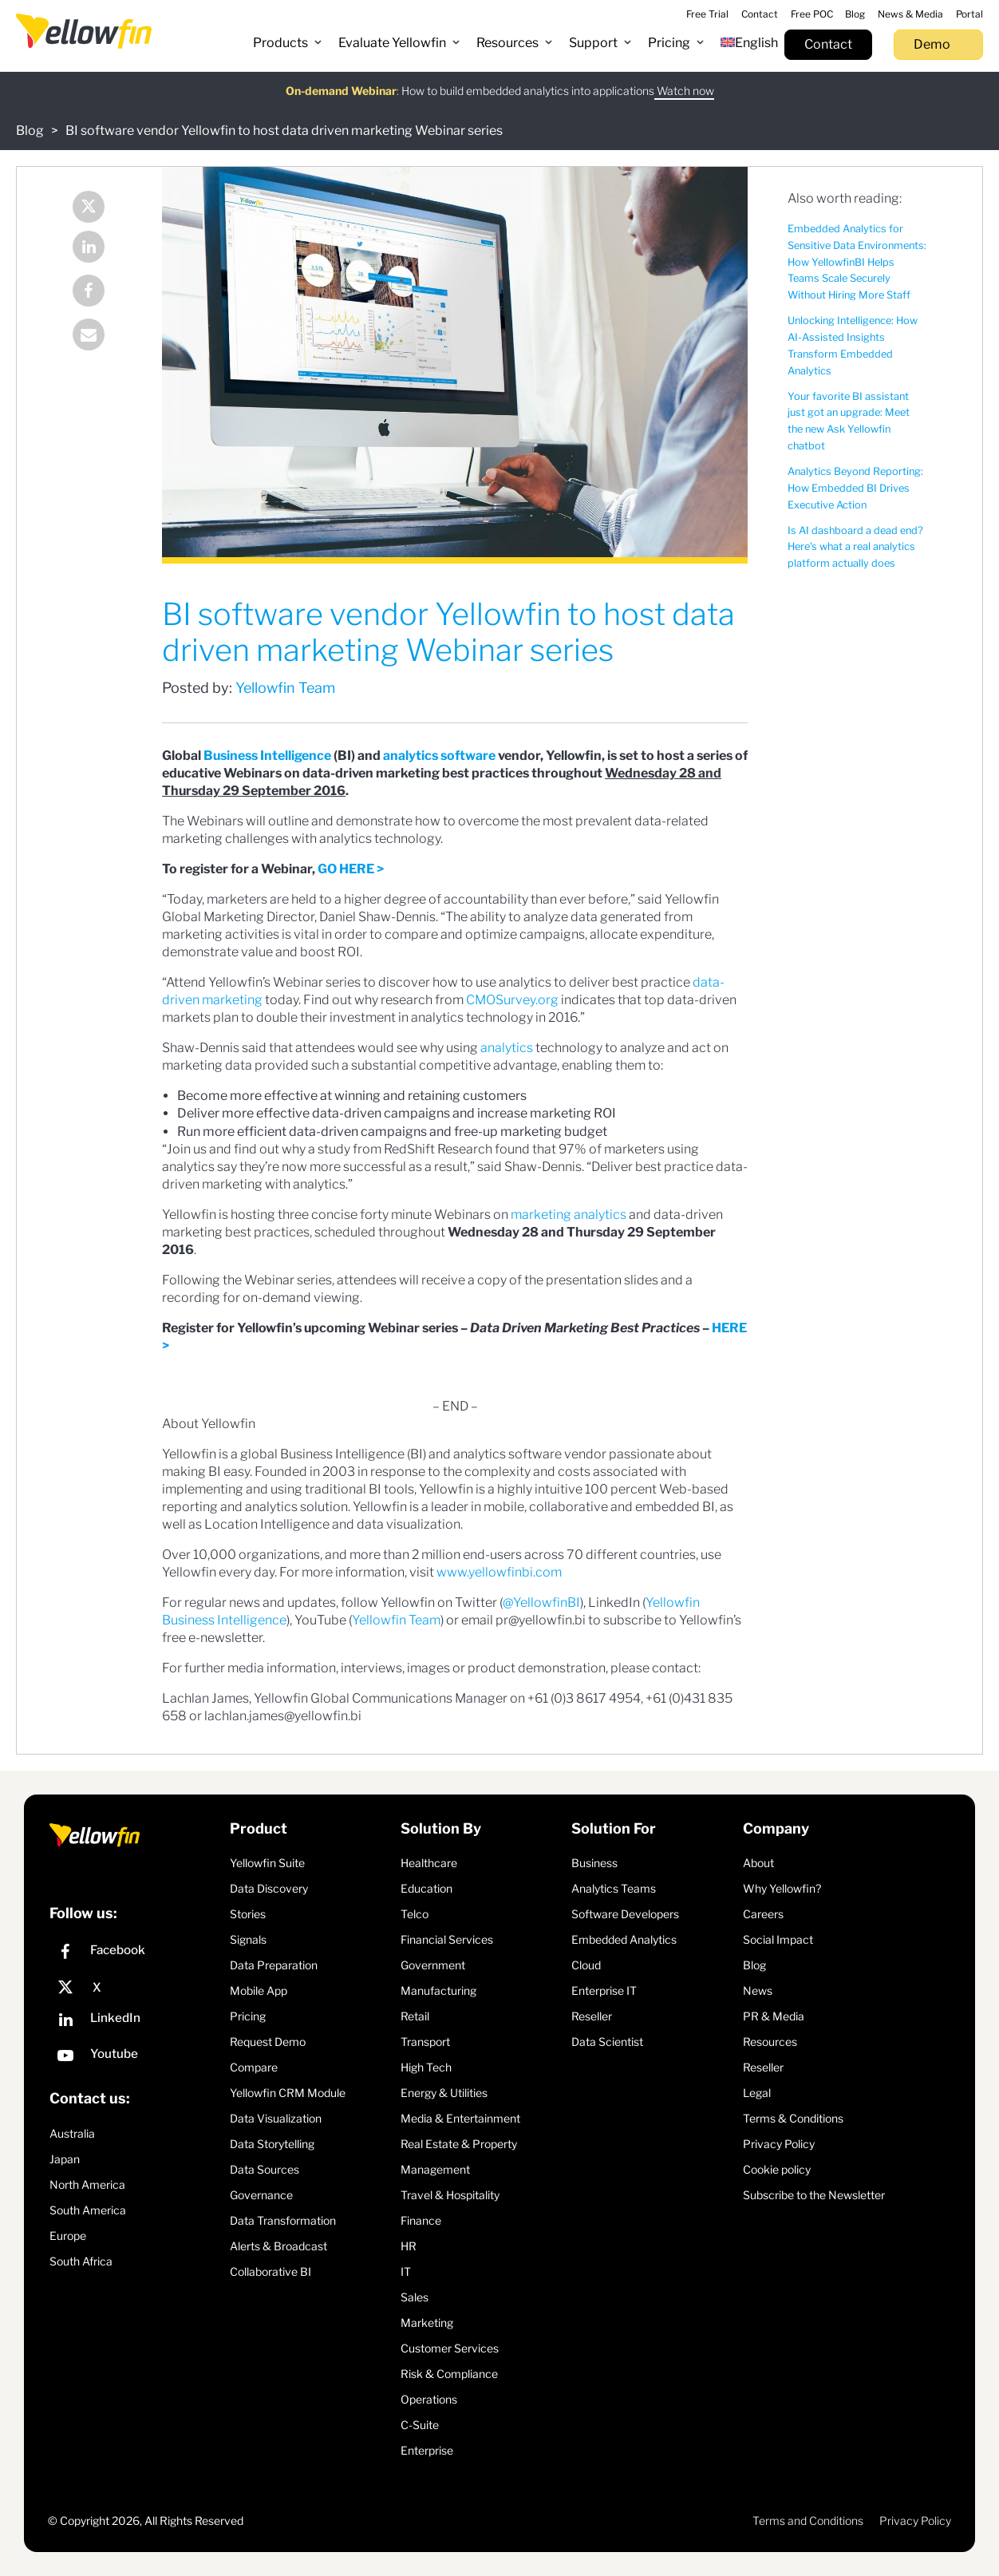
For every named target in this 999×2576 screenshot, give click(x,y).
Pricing (248, 2016)
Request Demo (268, 2041)
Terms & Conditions (793, 2118)
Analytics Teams (613, 1888)
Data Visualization (276, 2118)
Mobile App (258, 1990)
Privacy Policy (779, 2144)
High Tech (426, 2067)
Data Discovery (269, 1888)
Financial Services (447, 1939)
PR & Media (773, 2016)
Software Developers (625, 1914)
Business (594, 1863)
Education (426, 1888)
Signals (248, 1939)
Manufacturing (438, 1990)
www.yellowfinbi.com (499, 1572)
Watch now (684, 80)
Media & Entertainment (460, 2118)
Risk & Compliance (449, 2373)
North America (87, 2184)
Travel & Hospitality (450, 2195)
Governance (261, 2195)
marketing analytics (568, 1214)
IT (406, 2271)
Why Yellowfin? (782, 1888)
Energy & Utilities (444, 2092)
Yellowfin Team (285, 687)
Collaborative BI (270, 2271)
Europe (67, 2235)
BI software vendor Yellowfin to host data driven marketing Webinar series (284, 130)
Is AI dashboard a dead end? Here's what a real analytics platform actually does (855, 547)
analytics (506, 1047)
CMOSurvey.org (512, 999)
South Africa (81, 2261)
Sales (414, 2297)
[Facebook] (135, 1954)
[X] (135, 1988)
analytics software (439, 755)
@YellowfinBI (541, 1602)
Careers (763, 1914)
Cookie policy (777, 2169)
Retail (415, 2016)
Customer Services (450, 2348)
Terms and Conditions (807, 2520)
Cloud (586, 1965)
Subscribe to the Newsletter (814, 2195)
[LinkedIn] (135, 2022)
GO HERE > (351, 868)
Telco (414, 1914)
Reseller (591, 2016)
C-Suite (420, 2425)
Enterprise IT (604, 1990)
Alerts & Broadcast (278, 2246)
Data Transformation (283, 2220)
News (757, 1990)
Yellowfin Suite (267, 1863)
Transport (425, 2041)
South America (87, 2210)
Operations (429, 2399)
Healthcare (429, 1863)
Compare (254, 2067)
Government (433, 1965)
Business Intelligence (267, 755)
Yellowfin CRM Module (288, 2092)
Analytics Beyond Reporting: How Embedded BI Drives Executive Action (855, 488)
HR (409, 2246)
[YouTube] (135, 2057)
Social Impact (778, 1939)
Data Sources (264, 2169)
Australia (72, 2133)
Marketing (427, 2322)
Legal (757, 2092)
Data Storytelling (272, 2144)
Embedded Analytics (624, 1939)
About (758, 1863)
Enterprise (427, 2450)
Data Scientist (607, 2041)
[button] (287, 43)
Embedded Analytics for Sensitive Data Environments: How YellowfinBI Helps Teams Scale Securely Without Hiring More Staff (857, 262)
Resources (770, 2041)
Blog (30, 130)
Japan (64, 2159)
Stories (248, 1914)
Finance (421, 2220)
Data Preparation (274, 1965)
